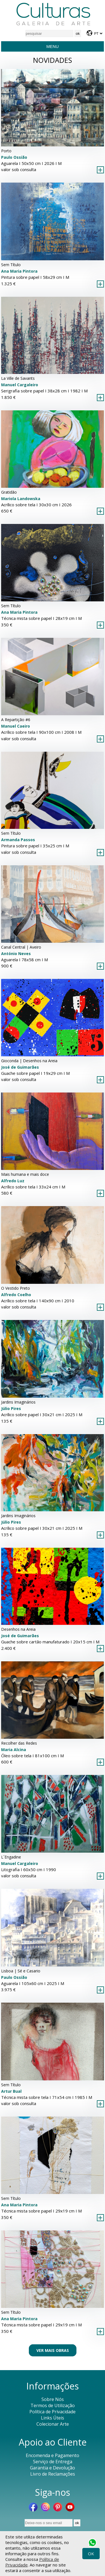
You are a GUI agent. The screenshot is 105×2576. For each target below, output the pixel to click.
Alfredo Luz (12, 1180)
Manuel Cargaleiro (19, 384)
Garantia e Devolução (52, 2468)
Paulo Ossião (14, 157)
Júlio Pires (11, 1408)
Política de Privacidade (52, 2412)
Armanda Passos (18, 839)
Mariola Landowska (20, 498)
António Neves (16, 953)
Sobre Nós (52, 2399)
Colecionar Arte (52, 2424)
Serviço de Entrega (52, 2461)
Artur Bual (11, 2091)
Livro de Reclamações (52, 2474)
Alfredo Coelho (16, 1294)
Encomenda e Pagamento (52, 2455)
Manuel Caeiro (15, 726)
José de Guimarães (20, 1067)
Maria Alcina (13, 1749)
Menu (52, 46)
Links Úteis (52, 2418)
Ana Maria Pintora (19, 271)
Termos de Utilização (53, 2405)
